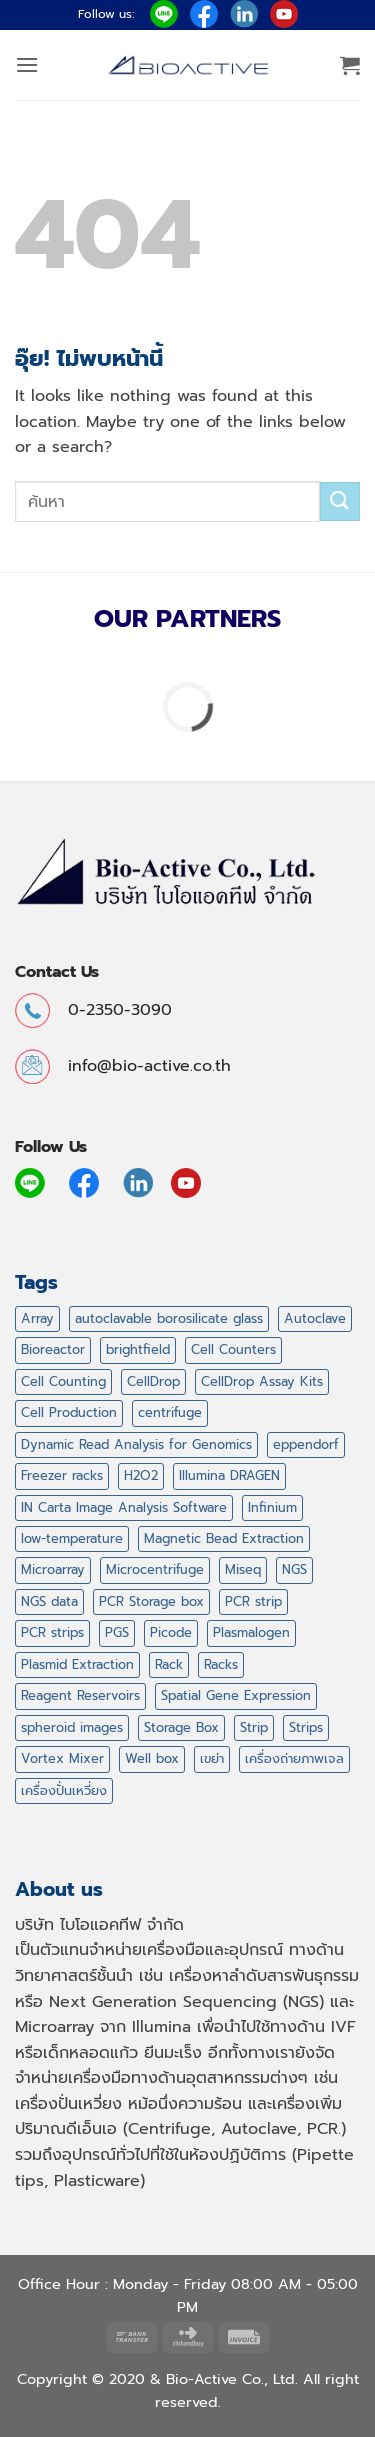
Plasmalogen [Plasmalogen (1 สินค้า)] (251, 1632)
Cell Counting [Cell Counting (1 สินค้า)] (63, 1381)
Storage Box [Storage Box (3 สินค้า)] (181, 1727)
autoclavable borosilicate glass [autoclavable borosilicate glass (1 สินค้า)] (169, 1318)
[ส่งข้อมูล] (340, 501)
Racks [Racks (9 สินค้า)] (221, 1664)
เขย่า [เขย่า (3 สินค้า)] (212, 1758)
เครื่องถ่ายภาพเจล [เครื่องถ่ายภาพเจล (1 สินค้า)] (294, 1758)
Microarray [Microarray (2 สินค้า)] (53, 1569)
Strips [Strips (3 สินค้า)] (306, 1727)
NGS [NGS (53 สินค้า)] (294, 1569)
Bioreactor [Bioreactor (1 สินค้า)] (53, 1349)
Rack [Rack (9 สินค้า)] (169, 1664)
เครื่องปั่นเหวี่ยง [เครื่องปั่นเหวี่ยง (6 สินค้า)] (64, 1790)
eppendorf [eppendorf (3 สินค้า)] (306, 1444)
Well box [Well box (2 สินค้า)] (152, 1758)
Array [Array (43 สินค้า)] (37, 1318)
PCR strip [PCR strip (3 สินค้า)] (253, 1601)
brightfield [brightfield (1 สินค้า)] (138, 1349)
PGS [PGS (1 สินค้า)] (117, 1632)
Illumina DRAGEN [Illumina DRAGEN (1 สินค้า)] (229, 1475)
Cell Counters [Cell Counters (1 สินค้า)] (233, 1349)
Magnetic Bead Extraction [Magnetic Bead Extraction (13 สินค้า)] (224, 1538)
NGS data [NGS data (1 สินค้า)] (49, 1601)
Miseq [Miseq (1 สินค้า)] (243, 1569)
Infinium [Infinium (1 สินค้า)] (272, 1507)
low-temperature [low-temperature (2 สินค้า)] (72, 1538)
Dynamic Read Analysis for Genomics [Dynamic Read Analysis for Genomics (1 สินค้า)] (136, 1444)
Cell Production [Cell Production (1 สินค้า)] (69, 1412)
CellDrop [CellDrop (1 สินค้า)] (153, 1381)
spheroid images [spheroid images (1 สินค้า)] (72, 1727)
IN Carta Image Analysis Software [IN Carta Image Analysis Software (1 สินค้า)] (124, 1507)
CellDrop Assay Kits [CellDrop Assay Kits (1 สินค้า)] (262, 1381)
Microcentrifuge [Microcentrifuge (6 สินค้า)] (155, 1569)
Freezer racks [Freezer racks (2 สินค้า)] (62, 1475)
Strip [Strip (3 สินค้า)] (254, 1727)
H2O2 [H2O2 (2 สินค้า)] (141, 1475)
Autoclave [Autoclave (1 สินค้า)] (315, 1318)
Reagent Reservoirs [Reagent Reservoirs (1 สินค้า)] (80, 1695)
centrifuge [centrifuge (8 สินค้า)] (170, 1412)
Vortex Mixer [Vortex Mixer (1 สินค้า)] (62, 1758)
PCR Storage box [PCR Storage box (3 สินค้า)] (151, 1601)
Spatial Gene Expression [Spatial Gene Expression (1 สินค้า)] (236, 1695)
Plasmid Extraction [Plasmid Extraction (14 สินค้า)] (77, 1664)
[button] (27, 64)
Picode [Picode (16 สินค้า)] (171, 1632)
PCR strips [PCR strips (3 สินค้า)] (52, 1632)
